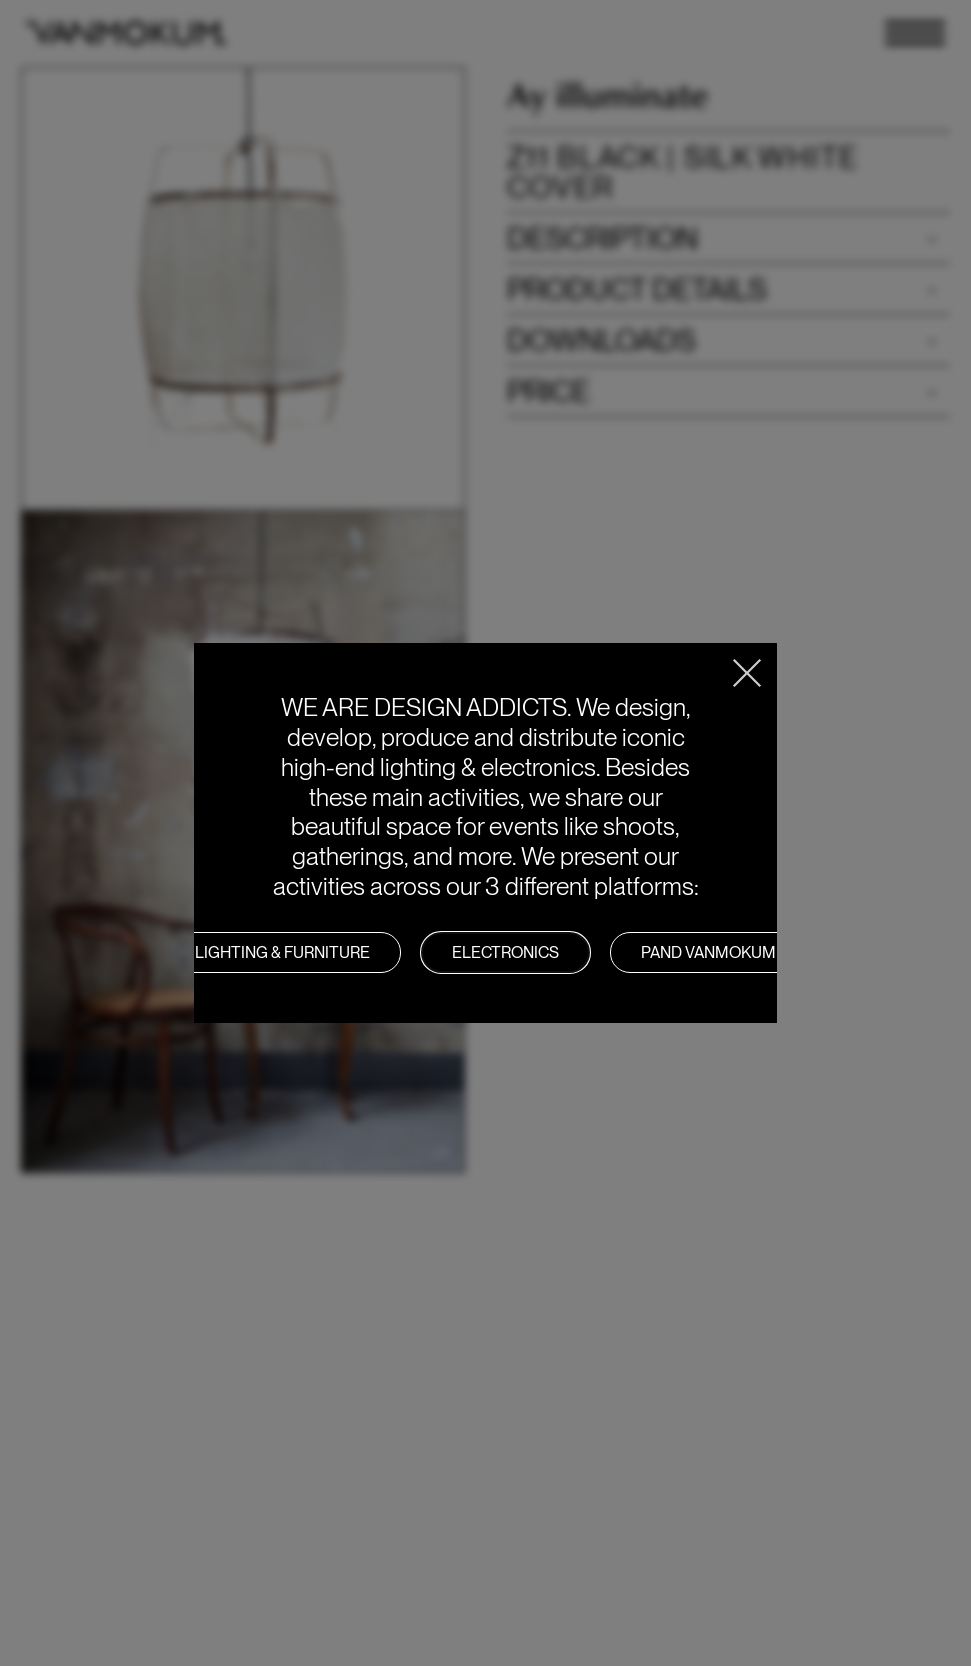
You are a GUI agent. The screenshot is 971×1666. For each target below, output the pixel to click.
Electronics (505, 952)
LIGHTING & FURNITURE (282, 952)
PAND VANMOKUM (708, 952)
